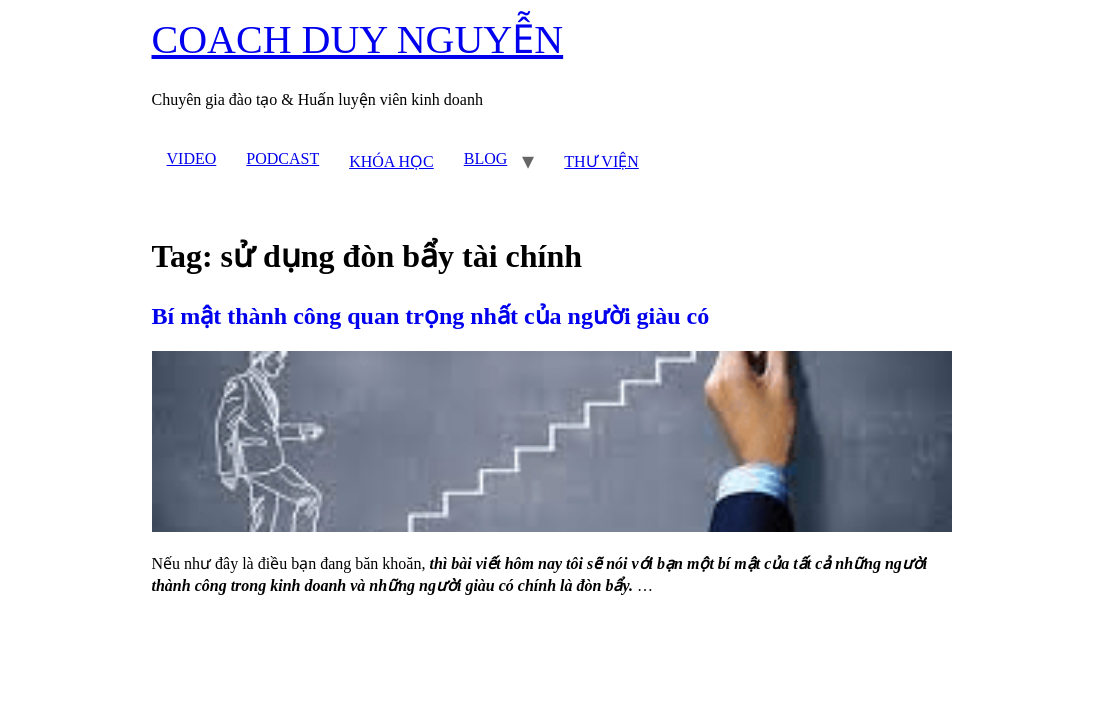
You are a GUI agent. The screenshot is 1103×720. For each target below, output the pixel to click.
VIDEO (192, 158)
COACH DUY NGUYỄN (358, 39)
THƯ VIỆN (601, 161)
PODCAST (282, 158)
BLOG (486, 158)
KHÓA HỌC (391, 161)
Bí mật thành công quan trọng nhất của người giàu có (431, 316)
